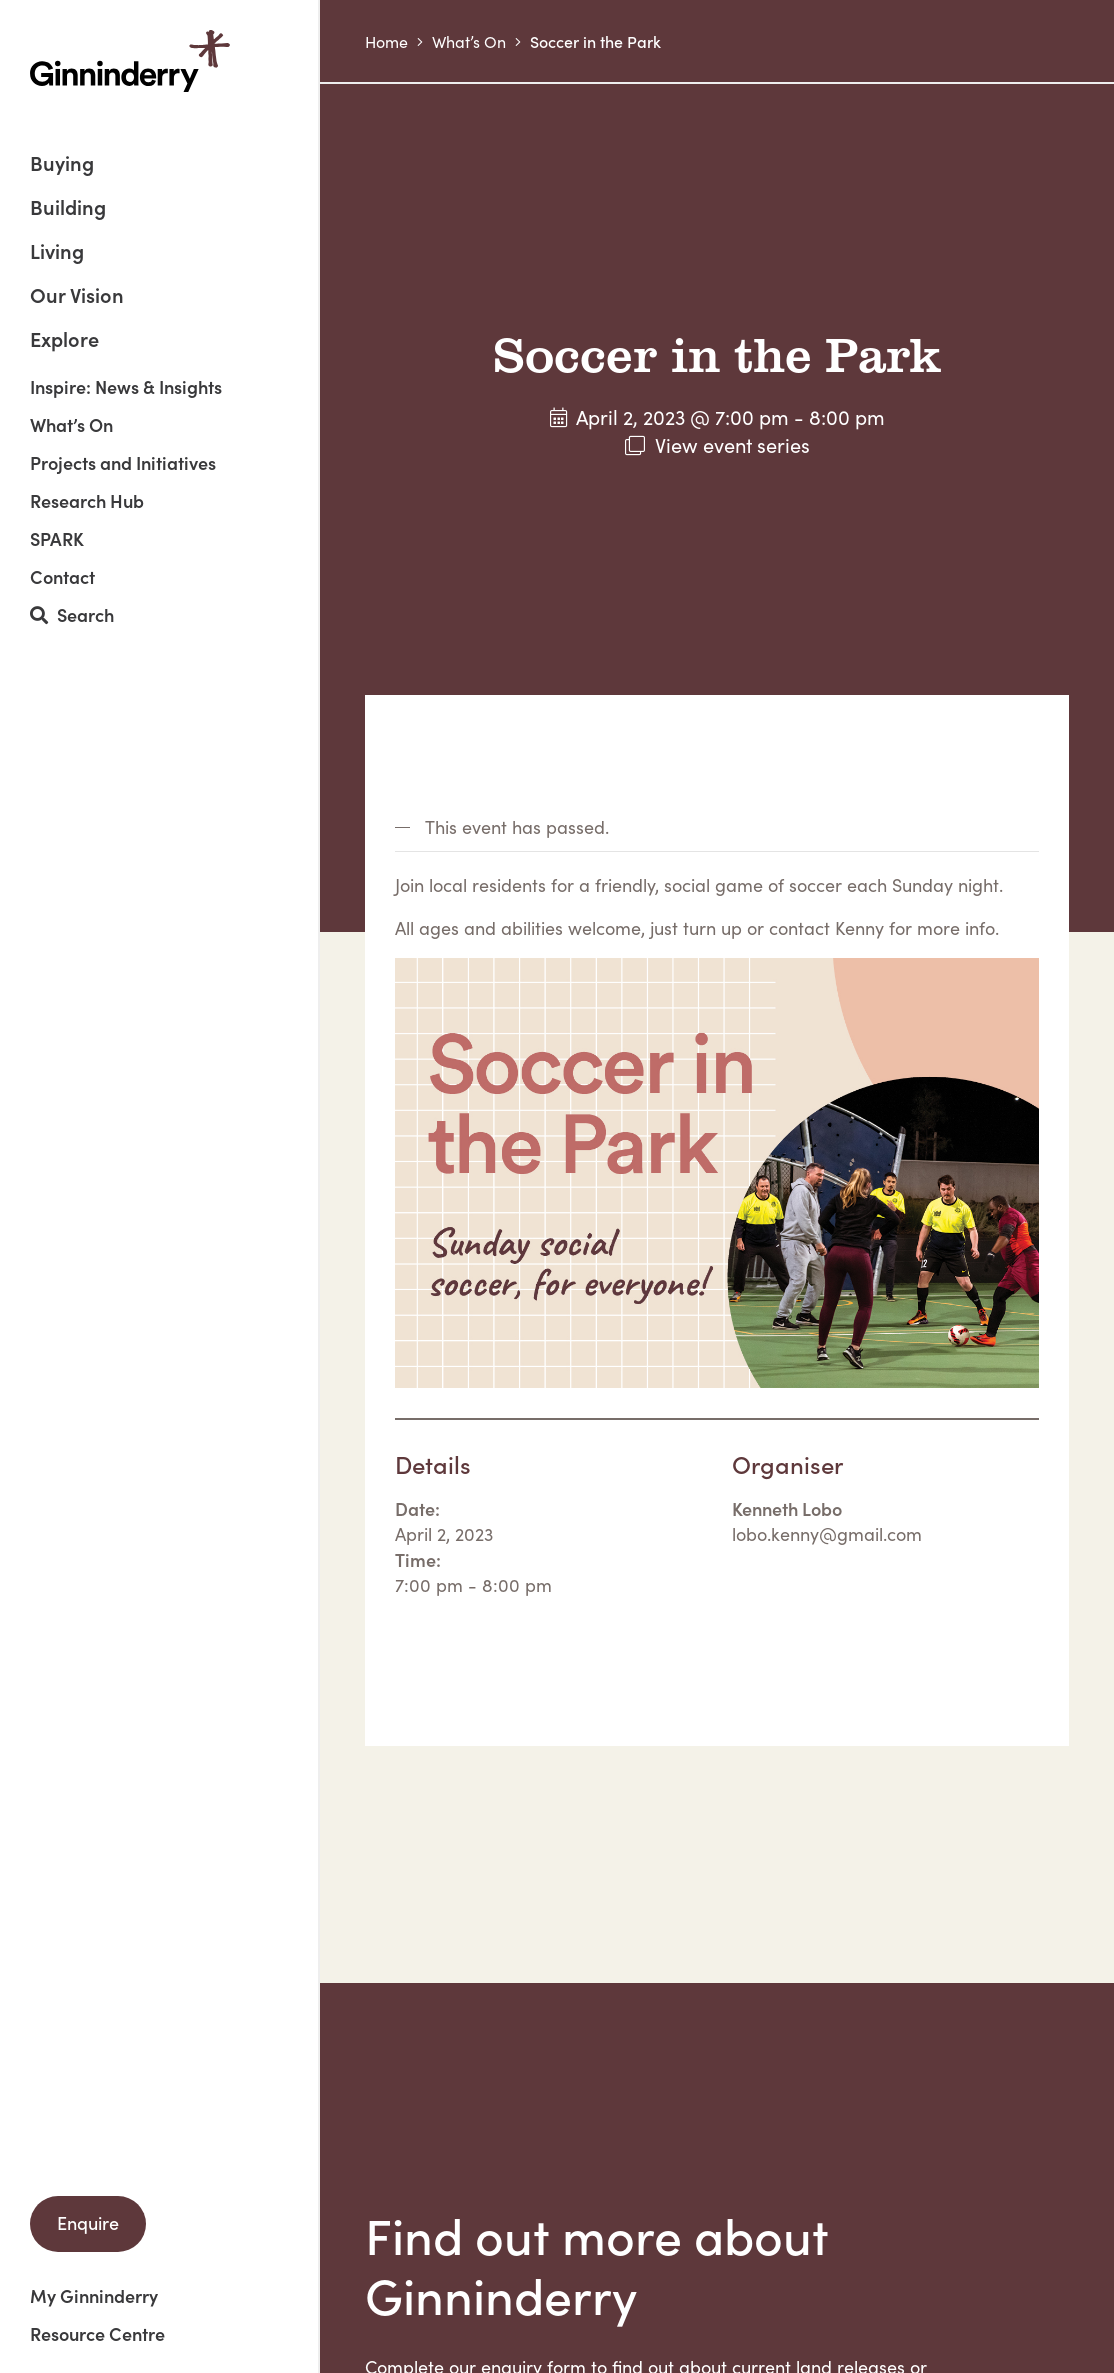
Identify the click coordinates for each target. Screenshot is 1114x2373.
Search (72, 615)
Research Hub (87, 501)
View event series (732, 444)
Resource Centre (97, 2334)
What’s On (71, 425)
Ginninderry (130, 61)
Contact (62, 577)
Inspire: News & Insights (126, 387)
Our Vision (77, 296)
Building (68, 208)
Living (57, 252)
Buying (62, 164)
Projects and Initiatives (123, 463)
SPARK (57, 539)
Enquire (88, 2222)
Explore (64, 338)
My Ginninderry (94, 2296)
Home (386, 41)
